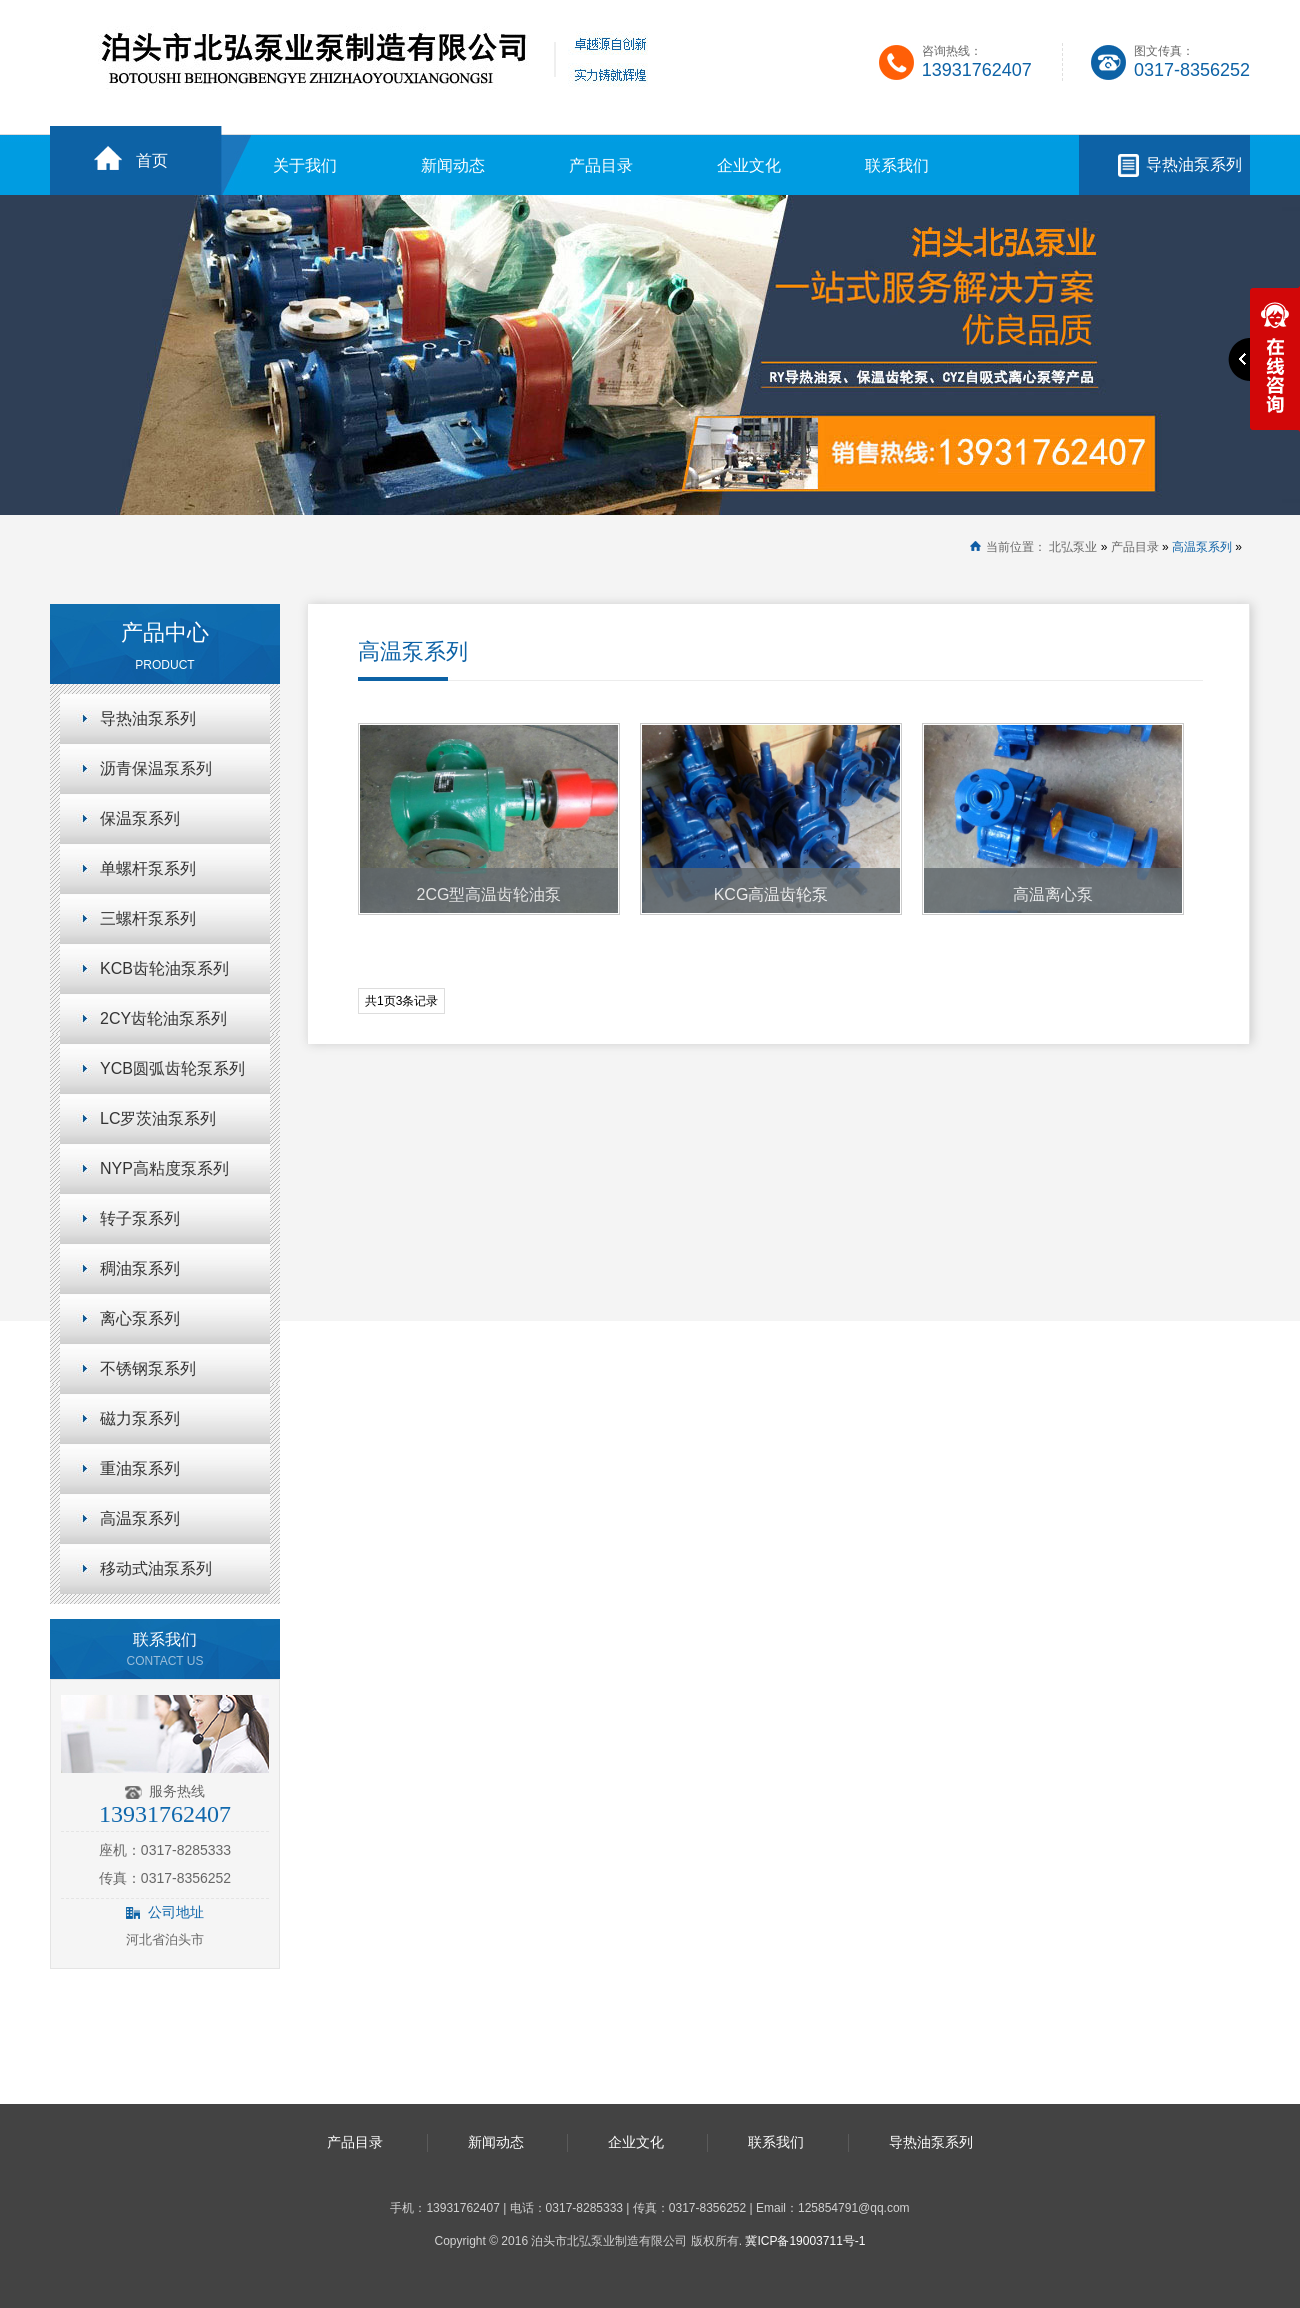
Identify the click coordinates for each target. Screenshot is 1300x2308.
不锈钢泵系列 (148, 1368)
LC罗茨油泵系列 (158, 1118)
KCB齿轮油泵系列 (164, 968)
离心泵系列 (140, 1318)
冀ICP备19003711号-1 (805, 2241)
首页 (152, 160)
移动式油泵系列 (156, 1568)
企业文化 (749, 165)
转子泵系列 (140, 1218)
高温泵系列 (1202, 547)
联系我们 (897, 165)
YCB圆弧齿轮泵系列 (172, 1068)
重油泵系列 (140, 1468)
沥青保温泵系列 (156, 768)
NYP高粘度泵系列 (164, 1168)
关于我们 (305, 165)
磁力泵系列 (140, 1418)
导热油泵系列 (1194, 164)
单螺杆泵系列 (148, 868)
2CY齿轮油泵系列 (163, 1018)
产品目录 (601, 165)
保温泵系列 (140, 818)
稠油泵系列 (140, 1268)
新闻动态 (453, 165)
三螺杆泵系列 (148, 918)
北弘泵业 (1073, 547)
